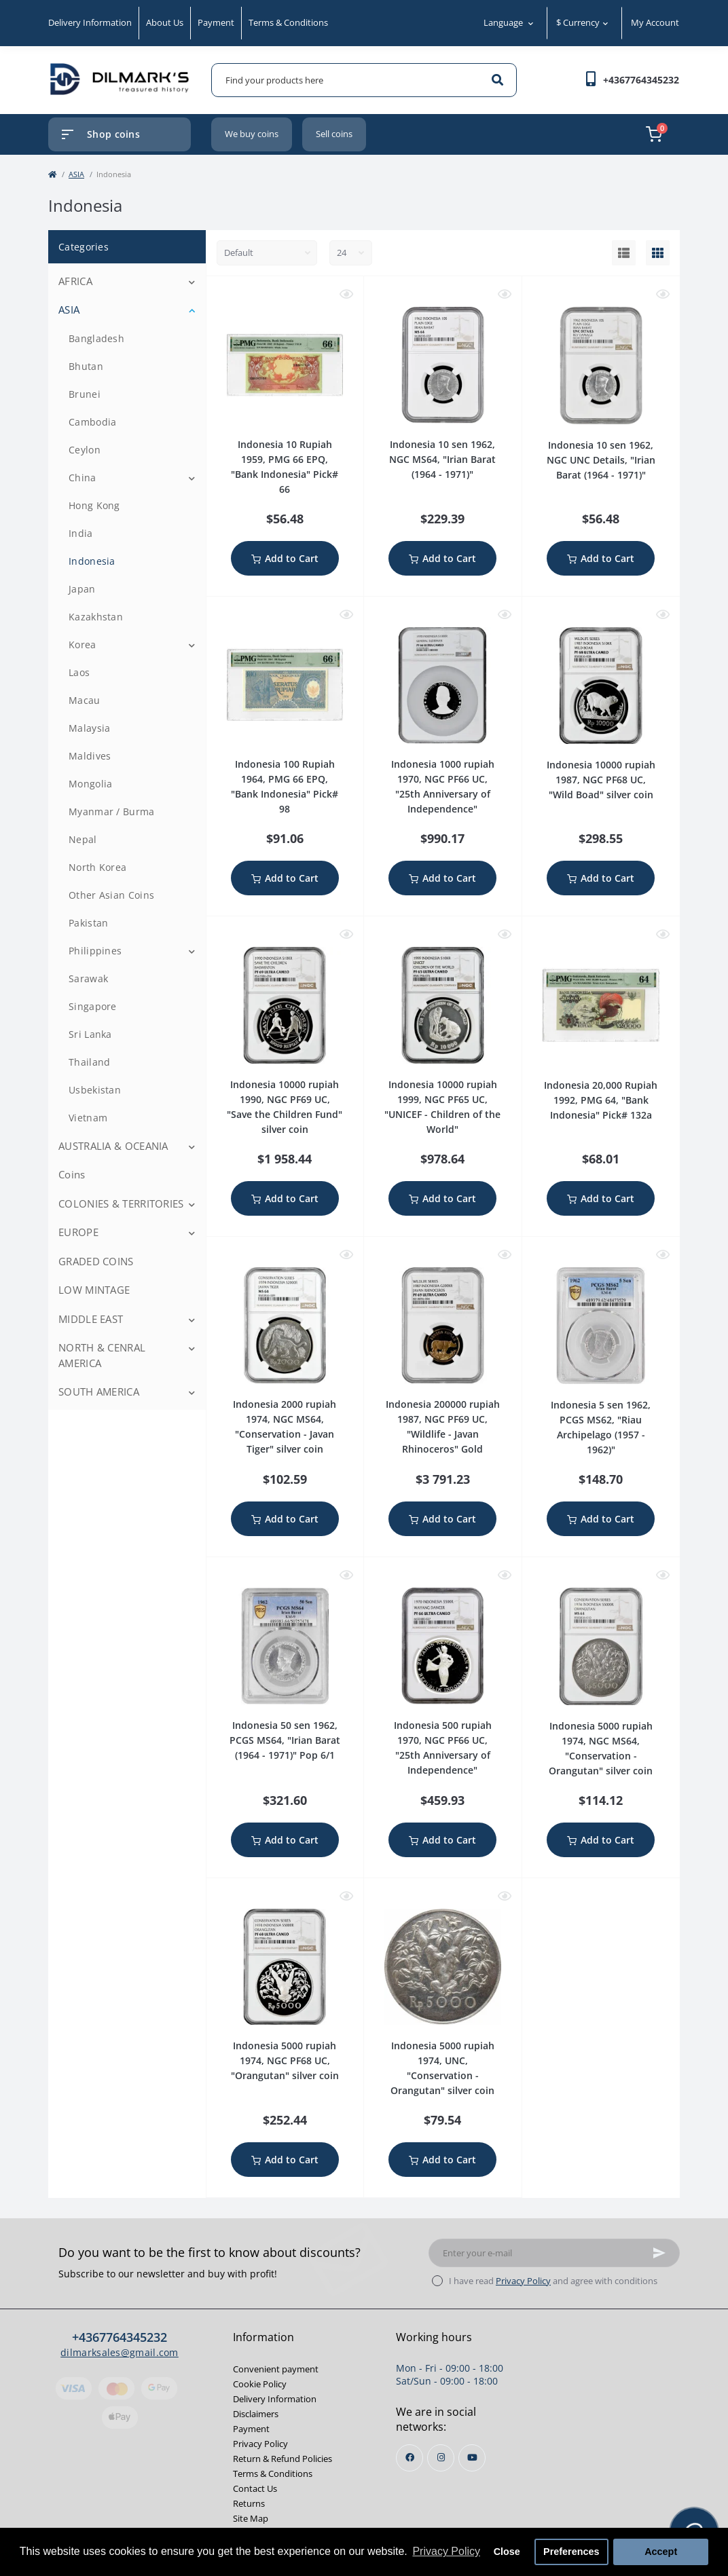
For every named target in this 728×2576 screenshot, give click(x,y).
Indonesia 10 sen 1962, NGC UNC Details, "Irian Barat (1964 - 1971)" (601, 459)
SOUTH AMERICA (98, 1391)
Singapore (93, 1006)
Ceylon (85, 449)
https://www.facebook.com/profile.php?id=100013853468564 (409, 2457)
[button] (641, 80)
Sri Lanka (90, 1034)
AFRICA (75, 281)
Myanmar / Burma (112, 811)
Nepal (83, 839)
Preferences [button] (571, 2551)
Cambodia (92, 421)
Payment (216, 22)
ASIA (76, 174)
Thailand (89, 1062)
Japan (82, 588)
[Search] (497, 80)
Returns (249, 2503)
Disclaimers (255, 2414)
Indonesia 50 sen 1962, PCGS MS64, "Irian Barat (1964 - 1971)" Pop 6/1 (285, 1740)
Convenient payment (275, 2369)
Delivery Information (90, 22)
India (81, 533)
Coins (72, 1174)
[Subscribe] (659, 2253)
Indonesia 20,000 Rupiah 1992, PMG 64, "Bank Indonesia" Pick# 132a (600, 1100)
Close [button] (507, 2551)
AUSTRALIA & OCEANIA (113, 1146)
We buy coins (251, 134)
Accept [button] (660, 2551)
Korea (82, 644)
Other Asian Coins (111, 895)
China (82, 477)
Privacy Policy (523, 2281)
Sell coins (334, 134)
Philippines (95, 950)
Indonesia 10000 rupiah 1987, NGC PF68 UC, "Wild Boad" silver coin (601, 779)
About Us (164, 22)
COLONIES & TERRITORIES (121, 1203)
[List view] (624, 253)
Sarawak (88, 978)
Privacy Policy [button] (446, 2551)
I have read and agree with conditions (553, 2280)
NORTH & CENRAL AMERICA (101, 1355)
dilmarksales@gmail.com (119, 2352)
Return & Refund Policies (282, 2458)
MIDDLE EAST (90, 1319)
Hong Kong (94, 505)
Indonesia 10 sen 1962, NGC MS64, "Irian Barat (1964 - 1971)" (442, 459)
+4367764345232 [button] (119, 2337)
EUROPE (78, 1232)
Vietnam (88, 1117)
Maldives (90, 755)
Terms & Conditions (288, 22)
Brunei (85, 394)
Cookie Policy (260, 2384)
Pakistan (88, 922)
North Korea (97, 867)
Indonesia (92, 561)
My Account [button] (655, 22)
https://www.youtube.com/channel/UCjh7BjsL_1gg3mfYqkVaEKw (472, 2457)
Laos (79, 672)
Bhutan (86, 366)
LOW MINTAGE (94, 1289)
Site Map (250, 2518)
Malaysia (89, 728)
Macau (85, 700)
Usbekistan (95, 1089)
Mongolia (90, 783)
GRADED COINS (96, 1261)
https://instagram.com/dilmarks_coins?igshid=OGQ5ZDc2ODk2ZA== (441, 2457)
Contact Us (255, 2488)
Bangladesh (96, 338)
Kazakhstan (96, 616)
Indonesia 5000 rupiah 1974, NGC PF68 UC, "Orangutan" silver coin (285, 2060)
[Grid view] (658, 253)
